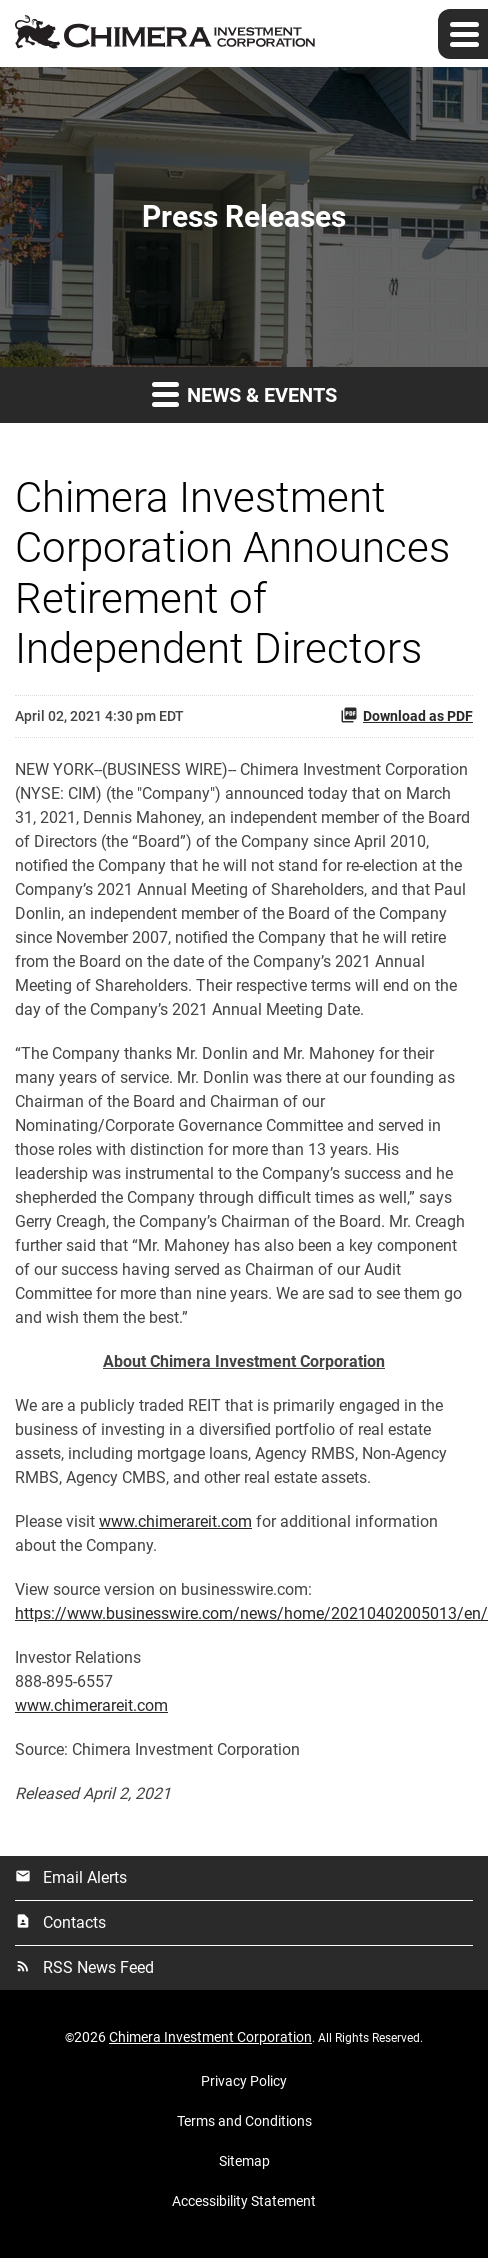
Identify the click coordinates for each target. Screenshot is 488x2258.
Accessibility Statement (244, 2201)
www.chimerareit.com (175, 1521)
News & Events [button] (244, 393)
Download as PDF (406, 715)
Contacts (60, 1922)
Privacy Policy (244, 2081)
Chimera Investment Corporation (210, 2037)
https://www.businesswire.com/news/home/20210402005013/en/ (251, 1613)
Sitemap (244, 2161)
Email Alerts (71, 1877)
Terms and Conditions (244, 2121)
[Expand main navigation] (463, 34)
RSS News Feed (84, 1967)
